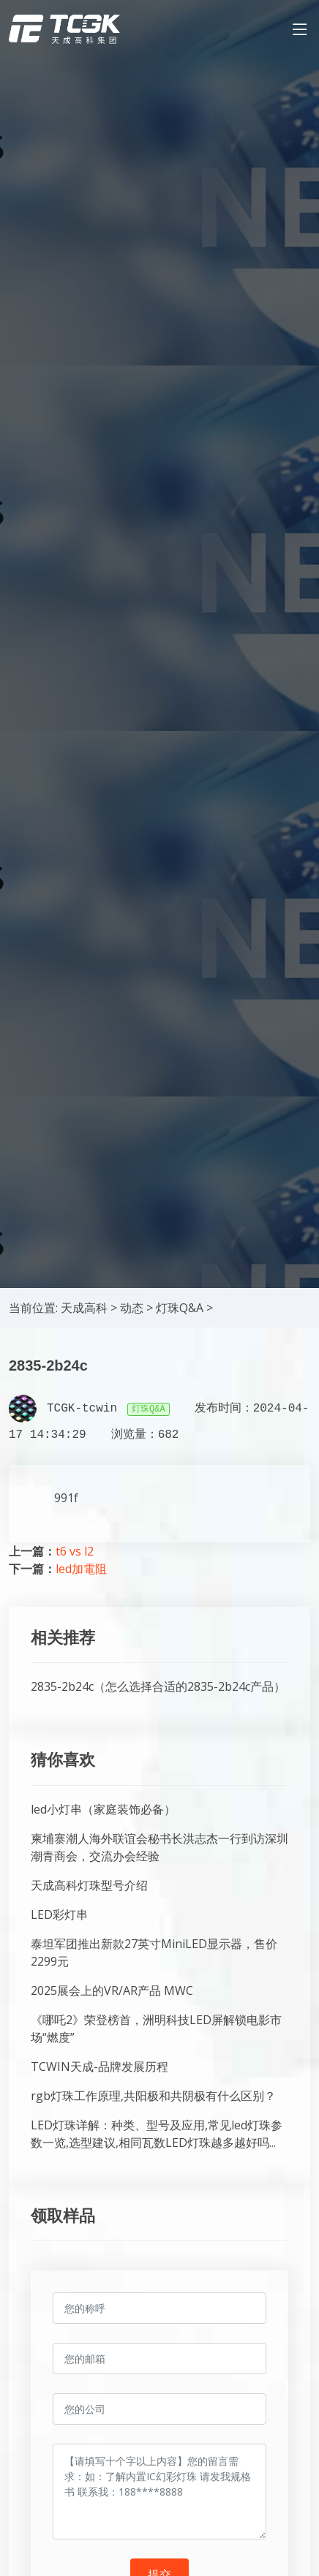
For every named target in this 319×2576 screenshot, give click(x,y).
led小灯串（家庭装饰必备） (103, 1809)
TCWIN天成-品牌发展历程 (99, 2066)
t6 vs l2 (75, 1551)
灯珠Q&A (179, 1308)
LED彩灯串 (59, 1914)
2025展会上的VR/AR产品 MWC (112, 1990)
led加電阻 (81, 1569)
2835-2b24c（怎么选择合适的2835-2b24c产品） (158, 1686)
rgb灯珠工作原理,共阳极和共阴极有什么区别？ (153, 2096)
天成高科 (84, 1308)
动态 (131, 1308)
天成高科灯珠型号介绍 (89, 1885)
